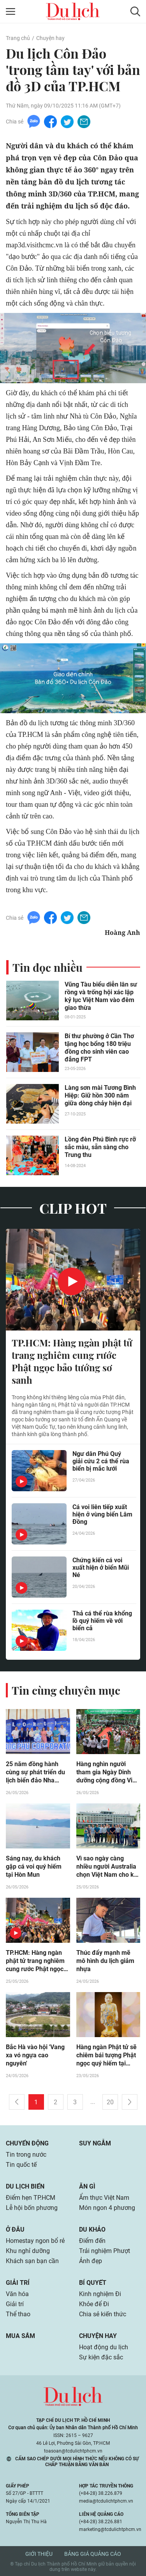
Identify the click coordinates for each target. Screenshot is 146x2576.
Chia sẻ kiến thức (102, 2314)
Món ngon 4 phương (107, 2207)
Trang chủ (18, 38)
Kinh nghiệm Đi (100, 2294)
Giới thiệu (39, 2554)
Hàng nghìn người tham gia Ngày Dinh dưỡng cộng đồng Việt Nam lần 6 (107, 1772)
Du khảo (92, 2229)
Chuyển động (27, 2143)
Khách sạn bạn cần (32, 2261)
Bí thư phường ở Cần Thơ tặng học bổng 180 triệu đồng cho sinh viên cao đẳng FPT (99, 1047)
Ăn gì (87, 2186)
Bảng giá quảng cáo (92, 2554)
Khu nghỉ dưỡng (28, 2251)
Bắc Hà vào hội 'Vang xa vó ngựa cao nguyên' (35, 2055)
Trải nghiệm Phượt (104, 2251)
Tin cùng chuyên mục (66, 1690)
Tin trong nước (26, 2154)
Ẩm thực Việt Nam (104, 2197)
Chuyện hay (50, 38)
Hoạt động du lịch (103, 2347)
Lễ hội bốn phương (32, 2207)
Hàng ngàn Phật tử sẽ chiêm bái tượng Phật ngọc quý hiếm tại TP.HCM (106, 2055)
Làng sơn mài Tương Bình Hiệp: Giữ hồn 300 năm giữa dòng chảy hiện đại (100, 1095)
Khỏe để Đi (94, 2304)
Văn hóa (17, 2294)
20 (110, 2102)
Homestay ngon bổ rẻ (35, 2240)
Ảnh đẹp (90, 2261)
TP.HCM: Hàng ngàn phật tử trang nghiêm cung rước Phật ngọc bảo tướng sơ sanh (72, 1361)
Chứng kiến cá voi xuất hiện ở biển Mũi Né (100, 1567)
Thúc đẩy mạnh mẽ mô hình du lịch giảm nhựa (105, 1961)
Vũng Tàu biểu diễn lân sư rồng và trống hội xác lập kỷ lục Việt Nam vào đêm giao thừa (101, 996)
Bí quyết (92, 2282)
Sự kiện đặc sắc (101, 2357)
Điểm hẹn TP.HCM (30, 2197)
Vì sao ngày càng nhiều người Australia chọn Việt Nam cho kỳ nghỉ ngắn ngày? (106, 1867)
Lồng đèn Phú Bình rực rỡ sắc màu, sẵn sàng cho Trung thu (100, 1147)
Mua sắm (20, 2336)
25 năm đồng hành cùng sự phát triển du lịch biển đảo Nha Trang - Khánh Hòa (35, 1772)
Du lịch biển (25, 2186)
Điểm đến (92, 2240)
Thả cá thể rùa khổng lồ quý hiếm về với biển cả (102, 1621)
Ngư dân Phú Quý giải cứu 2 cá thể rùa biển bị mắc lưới (100, 1461)
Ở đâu (15, 2229)
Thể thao (18, 2314)
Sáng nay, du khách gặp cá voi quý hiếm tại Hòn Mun (34, 1866)
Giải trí (18, 2282)
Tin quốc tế (21, 2164)
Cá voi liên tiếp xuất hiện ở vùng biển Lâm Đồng (102, 1514)
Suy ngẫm (95, 2143)
